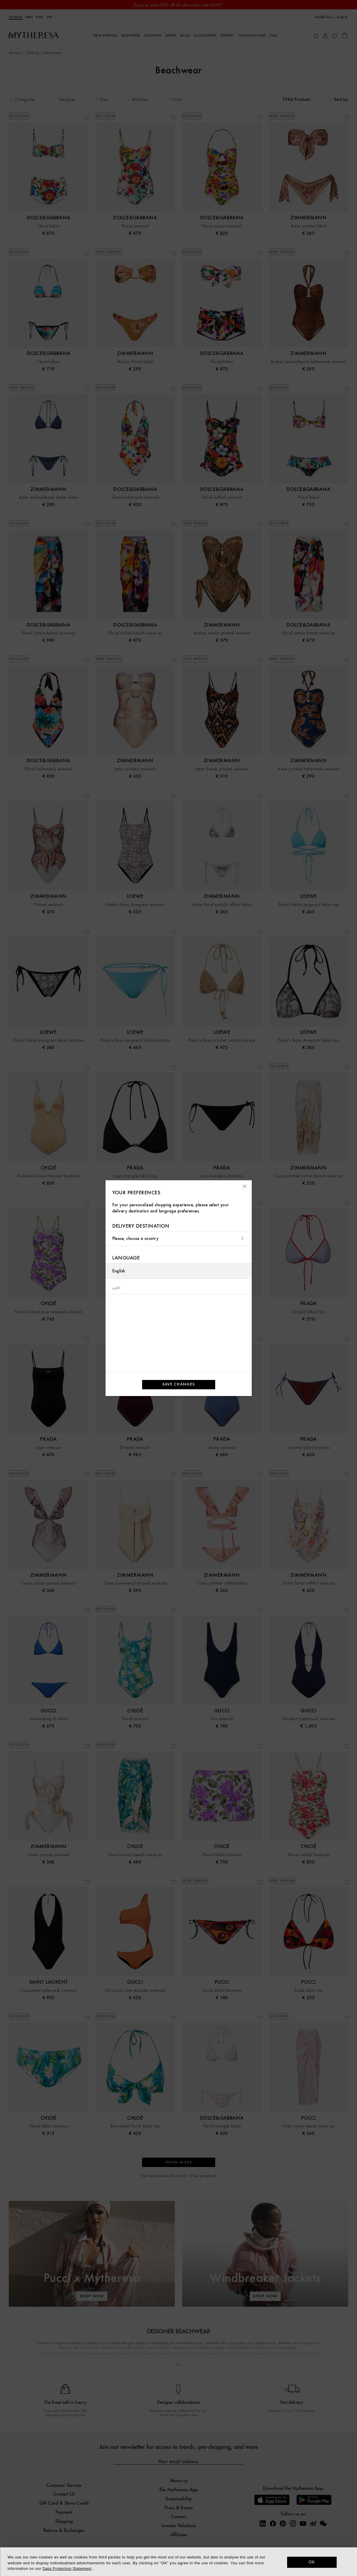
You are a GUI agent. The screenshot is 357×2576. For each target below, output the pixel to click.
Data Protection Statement (67, 2568)
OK (311, 2562)
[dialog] (178, 2561)
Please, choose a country (178, 1239)
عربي (116, 1286)
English (118, 1271)
